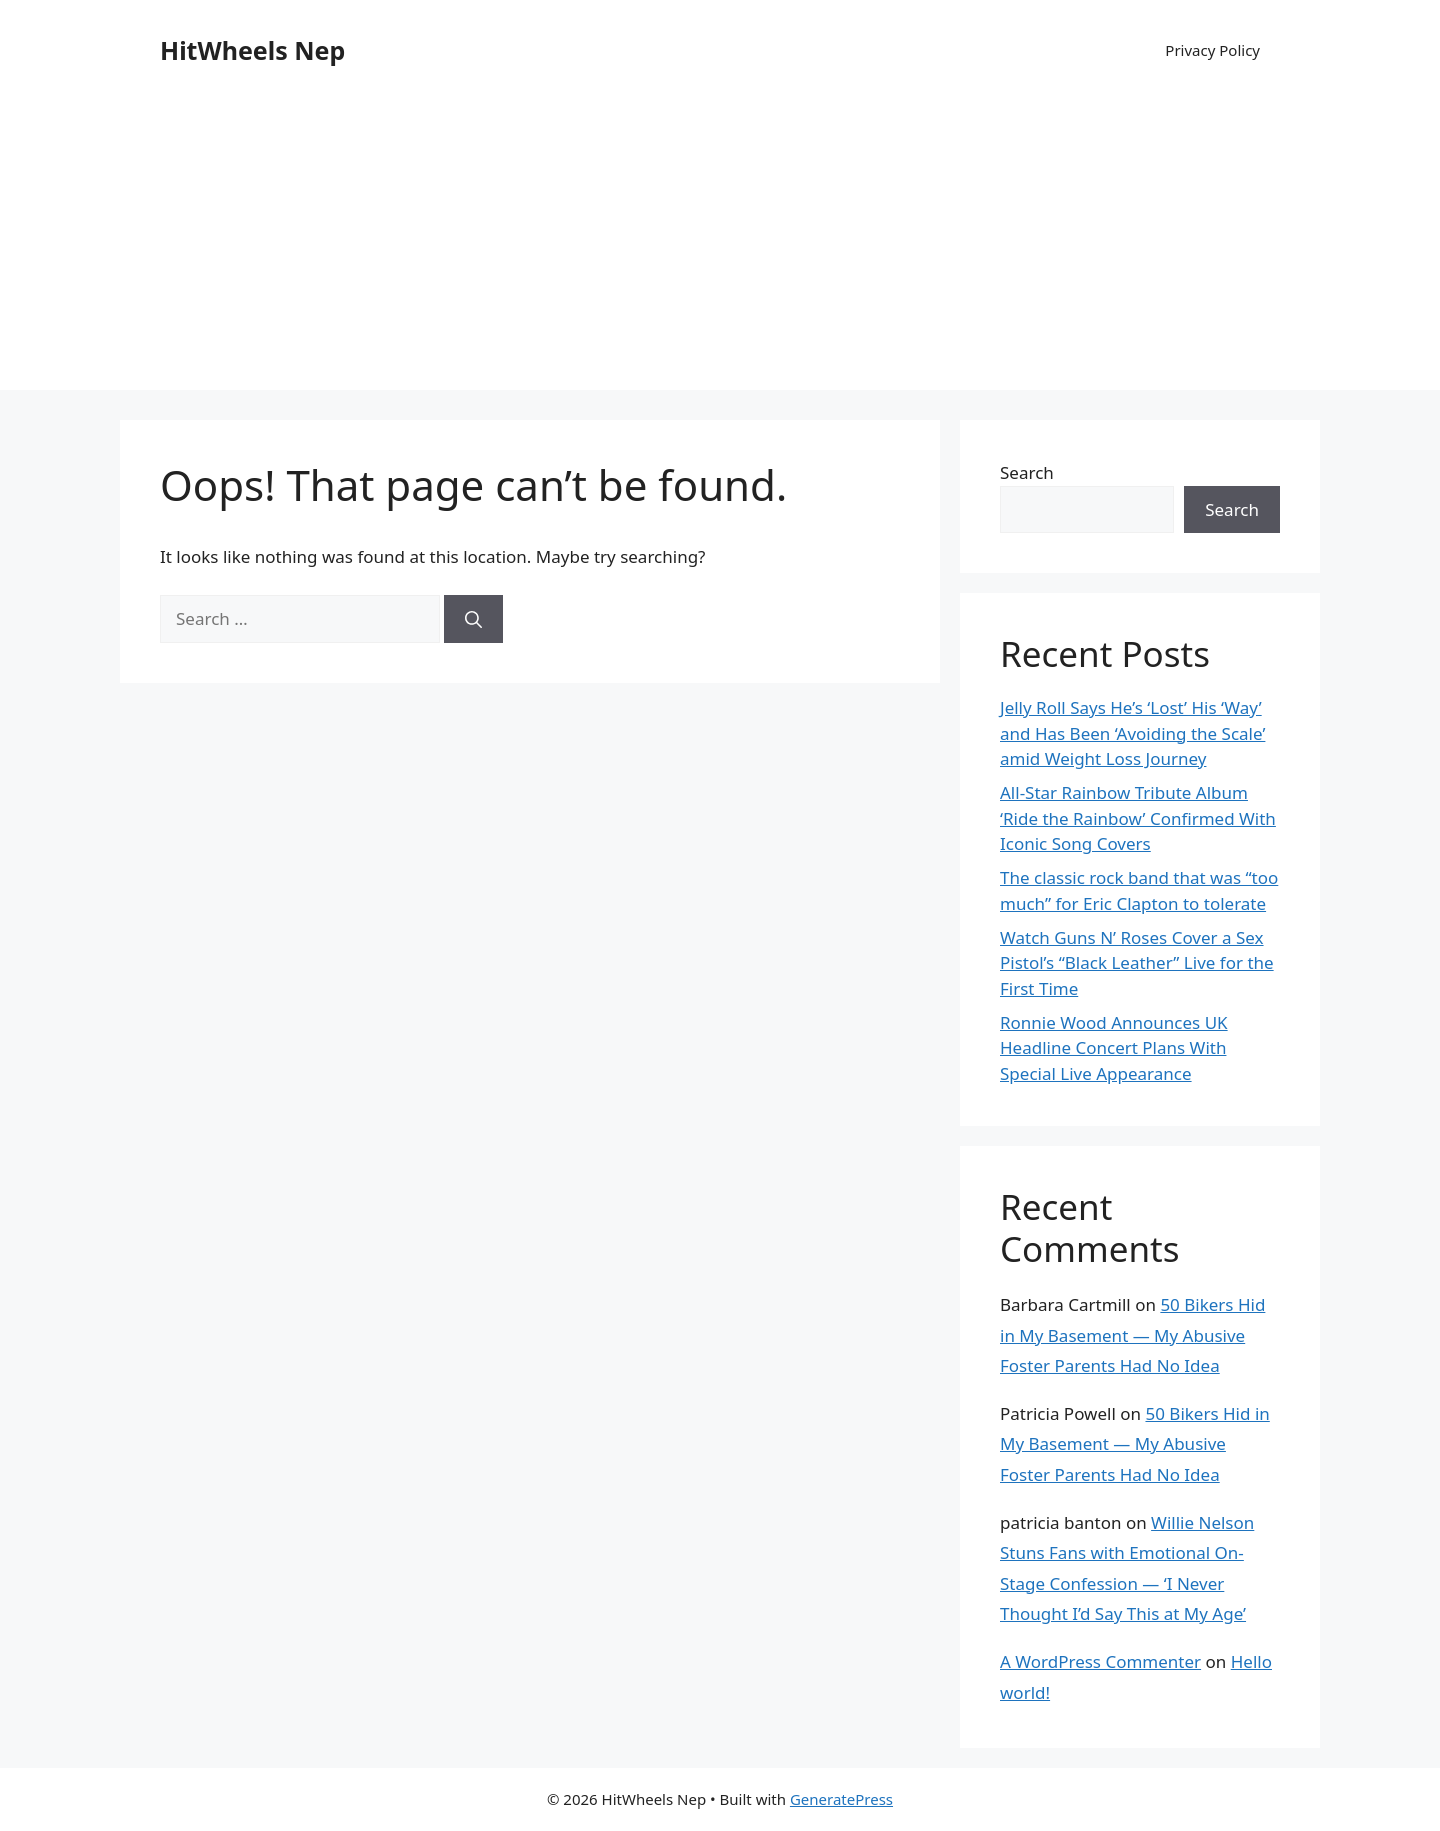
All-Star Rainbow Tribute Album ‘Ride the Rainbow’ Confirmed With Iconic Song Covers (1138, 818)
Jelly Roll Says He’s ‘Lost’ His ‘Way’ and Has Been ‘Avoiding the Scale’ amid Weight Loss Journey (1132, 733)
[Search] (473, 619)
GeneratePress (841, 1799)
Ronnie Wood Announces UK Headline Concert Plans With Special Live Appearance (1114, 1048)
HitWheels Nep (252, 50)
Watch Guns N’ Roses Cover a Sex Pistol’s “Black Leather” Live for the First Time (1137, 963)
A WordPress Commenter (1100, 1661)
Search (1027, 472)
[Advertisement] (720, 250)
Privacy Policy (1212, 50)
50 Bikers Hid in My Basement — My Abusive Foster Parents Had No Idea (1132, 1335)
